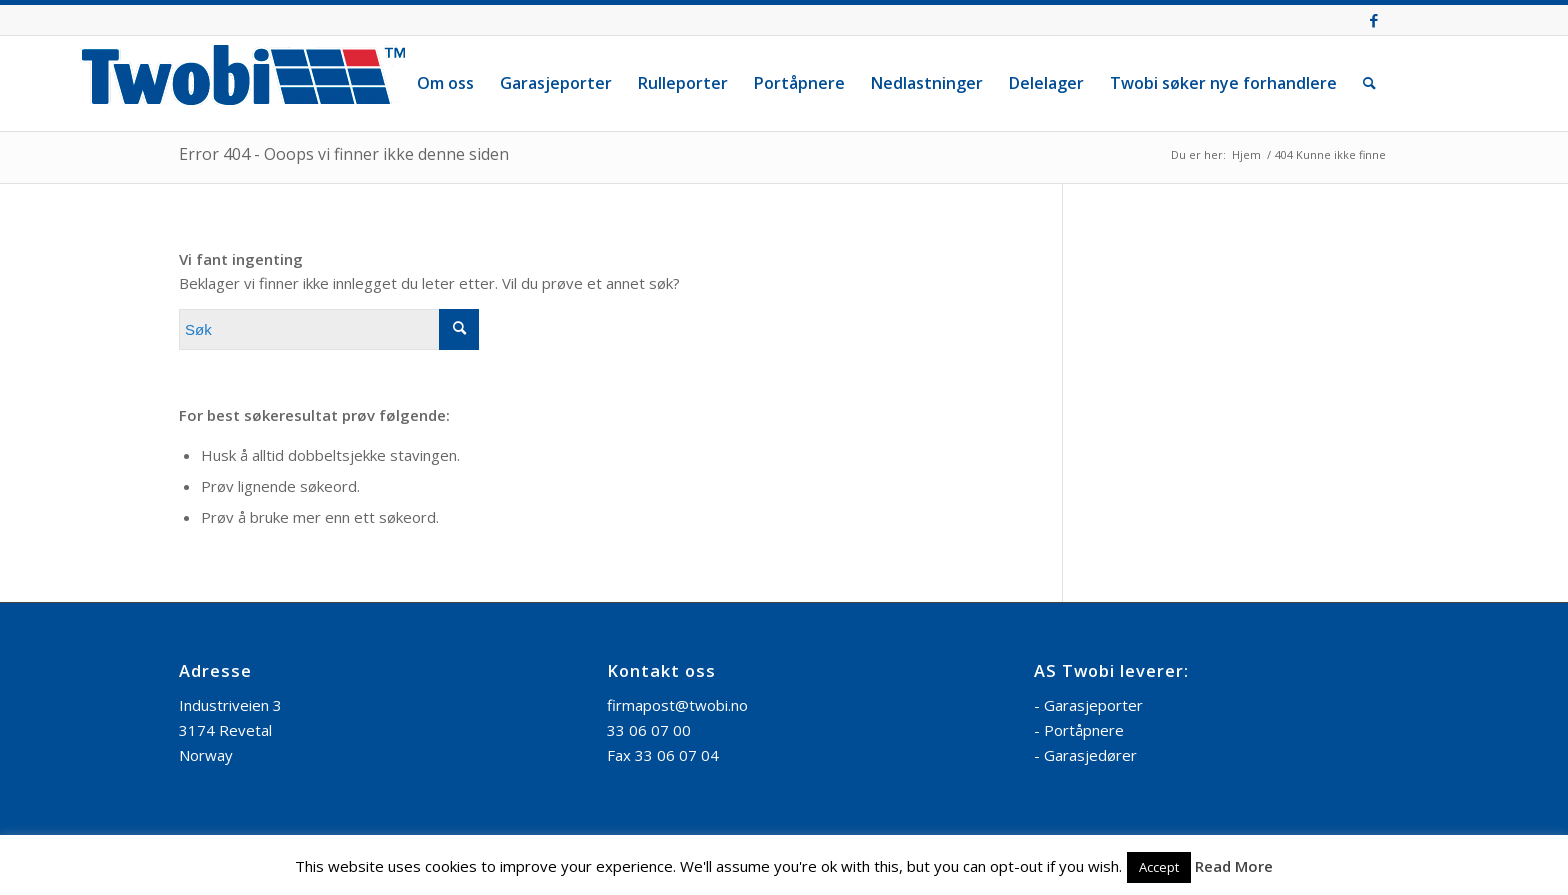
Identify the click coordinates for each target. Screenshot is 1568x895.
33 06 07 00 (649, 730)
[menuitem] (445, 83)
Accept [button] (1159, 867)
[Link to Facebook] (1374, 20)
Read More (1234, 866)
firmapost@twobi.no (677, 705)
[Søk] (1369, 83)
